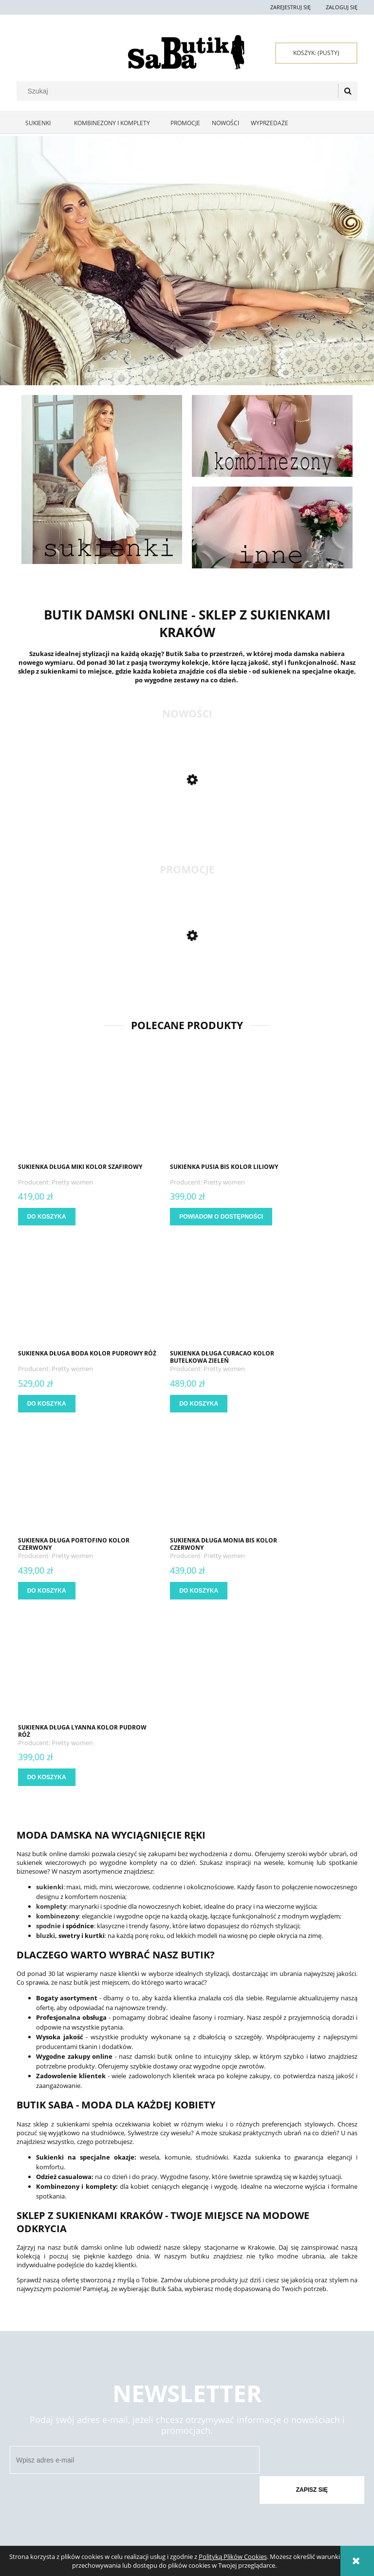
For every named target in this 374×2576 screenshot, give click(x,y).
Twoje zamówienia (110, 2395)
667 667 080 (214, 2493)
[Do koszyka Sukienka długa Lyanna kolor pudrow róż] (47, 1590)
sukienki (49, 1699)
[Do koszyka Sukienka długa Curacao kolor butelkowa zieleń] (47, 1403)
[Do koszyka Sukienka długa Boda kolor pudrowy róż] (279, 1216)
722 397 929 (209, 2476)
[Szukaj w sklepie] (179, 91)
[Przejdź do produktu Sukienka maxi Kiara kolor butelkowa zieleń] (102, 977)
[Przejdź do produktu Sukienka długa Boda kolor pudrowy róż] (303, 1107)
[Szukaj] (347, 91)
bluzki (45, 1748)
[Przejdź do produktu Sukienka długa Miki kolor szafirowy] (71, 1107)
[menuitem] (41, 123)
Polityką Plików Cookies (233, 2556)
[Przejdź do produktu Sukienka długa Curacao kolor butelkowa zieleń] (71, 1294)
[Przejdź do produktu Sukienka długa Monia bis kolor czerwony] (303, 1294)
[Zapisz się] (307, 2273)
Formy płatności (177, 2395)
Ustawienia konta (110, 2406)
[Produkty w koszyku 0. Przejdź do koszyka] (316, 53)
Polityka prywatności (252, 2395)
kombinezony (57, 1729)
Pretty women (73, 1182)
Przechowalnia (107, 2419)
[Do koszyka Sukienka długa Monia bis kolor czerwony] (279, 1403)
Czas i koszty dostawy (184, 2406)
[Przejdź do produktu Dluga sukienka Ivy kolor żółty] (102, 821)
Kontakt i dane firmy (319, 2395)
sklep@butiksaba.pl (234, 2511)
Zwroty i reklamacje (46, 2406)
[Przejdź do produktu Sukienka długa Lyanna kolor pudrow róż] (71, 1481)
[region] (187, 260)
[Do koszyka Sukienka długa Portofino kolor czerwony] (163, 1403)
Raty (227, 2406)
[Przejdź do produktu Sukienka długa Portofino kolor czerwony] (187, 1294)
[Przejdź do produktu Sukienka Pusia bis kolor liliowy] (187, 1107)
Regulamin (32, 2395)
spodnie (48, 1738)
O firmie (300, 2428)
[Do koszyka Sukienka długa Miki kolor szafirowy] (47, 1216)
